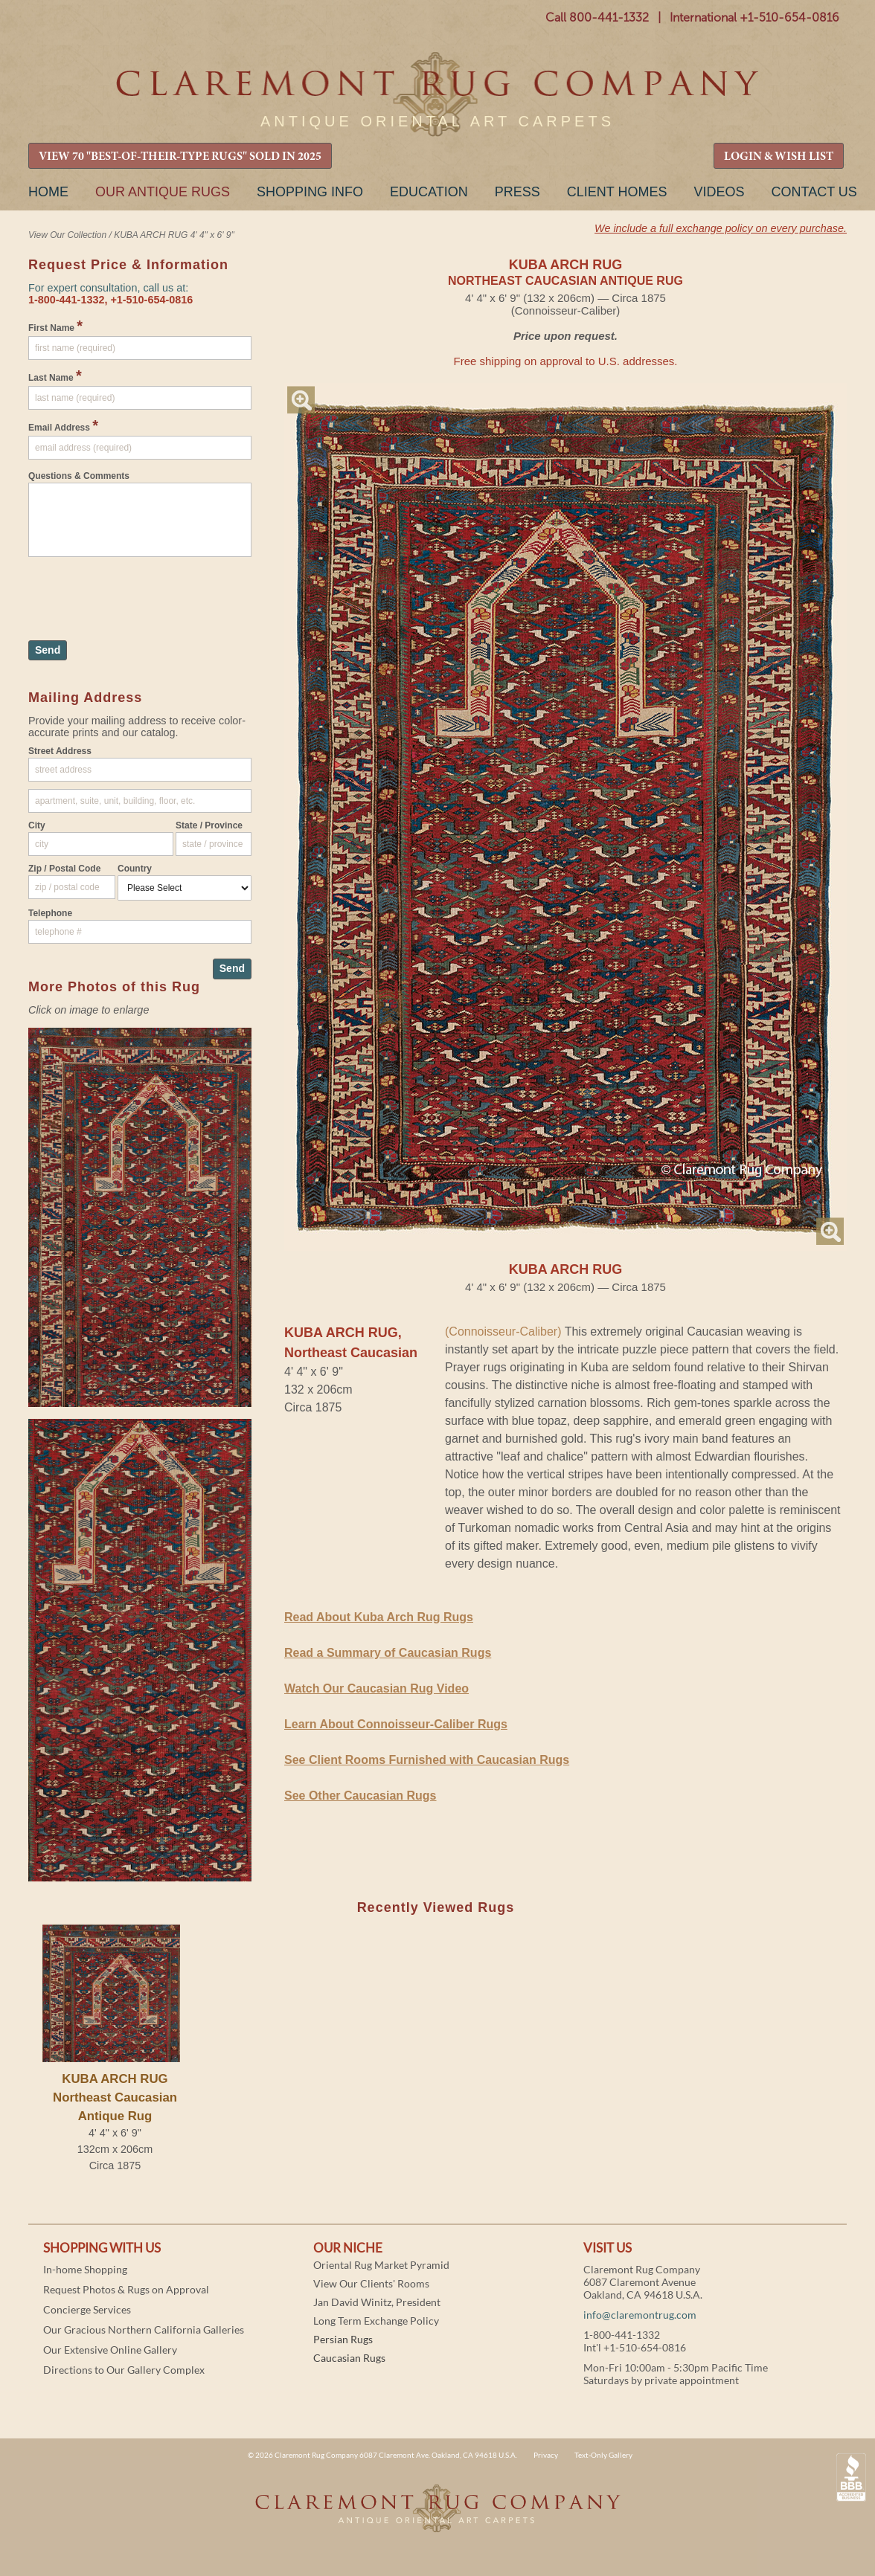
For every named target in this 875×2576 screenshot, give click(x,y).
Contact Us (813, 191)
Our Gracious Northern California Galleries (143, 2329)
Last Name (55, 375)
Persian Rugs (343, 2339)
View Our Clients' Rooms (371, 2283)
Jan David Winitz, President (376, 2302)
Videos (718, 191)
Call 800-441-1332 (597, 17)
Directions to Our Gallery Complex (124, 2369)
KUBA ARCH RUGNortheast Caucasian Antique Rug (115, 2097)
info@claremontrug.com (639, 2314)
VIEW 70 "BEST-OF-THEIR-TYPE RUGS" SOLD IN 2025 (180, 157)
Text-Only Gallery (603, 2454)
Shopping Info (310, 191)
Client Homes (617, 191)
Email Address (63, 425)
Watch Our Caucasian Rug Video (376, 1688)
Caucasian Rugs (349, 2357)
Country (135, 868)
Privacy (545, 2454)
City (36, 825)
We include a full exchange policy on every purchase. (720, 228)
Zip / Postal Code (64, 868)
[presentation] (141, 591)
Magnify (301, 399)
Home (48, 191)
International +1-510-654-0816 (754, 17)
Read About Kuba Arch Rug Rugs (378, 1617)
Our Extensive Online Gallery (110, 2349)
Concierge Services (87, 2309)
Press (517, 191)
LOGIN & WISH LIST (778, 157)
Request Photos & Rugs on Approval (126, 2289)
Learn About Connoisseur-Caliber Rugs (395, 1724)
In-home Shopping (85, 2269)
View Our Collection (67, 235)
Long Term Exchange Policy (376, 2320)
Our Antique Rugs (162, 191)
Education (429, 191)
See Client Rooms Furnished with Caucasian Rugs (426, 1760)
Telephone (50, 913)
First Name (55, 326)
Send (47, 650)
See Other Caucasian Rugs (360, 1795)
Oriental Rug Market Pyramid (381, 2264)
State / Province (209, 825)
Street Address (60, 751)
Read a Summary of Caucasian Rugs (387, 1652)
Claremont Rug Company (437, 95)
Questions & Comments (78, 476)
